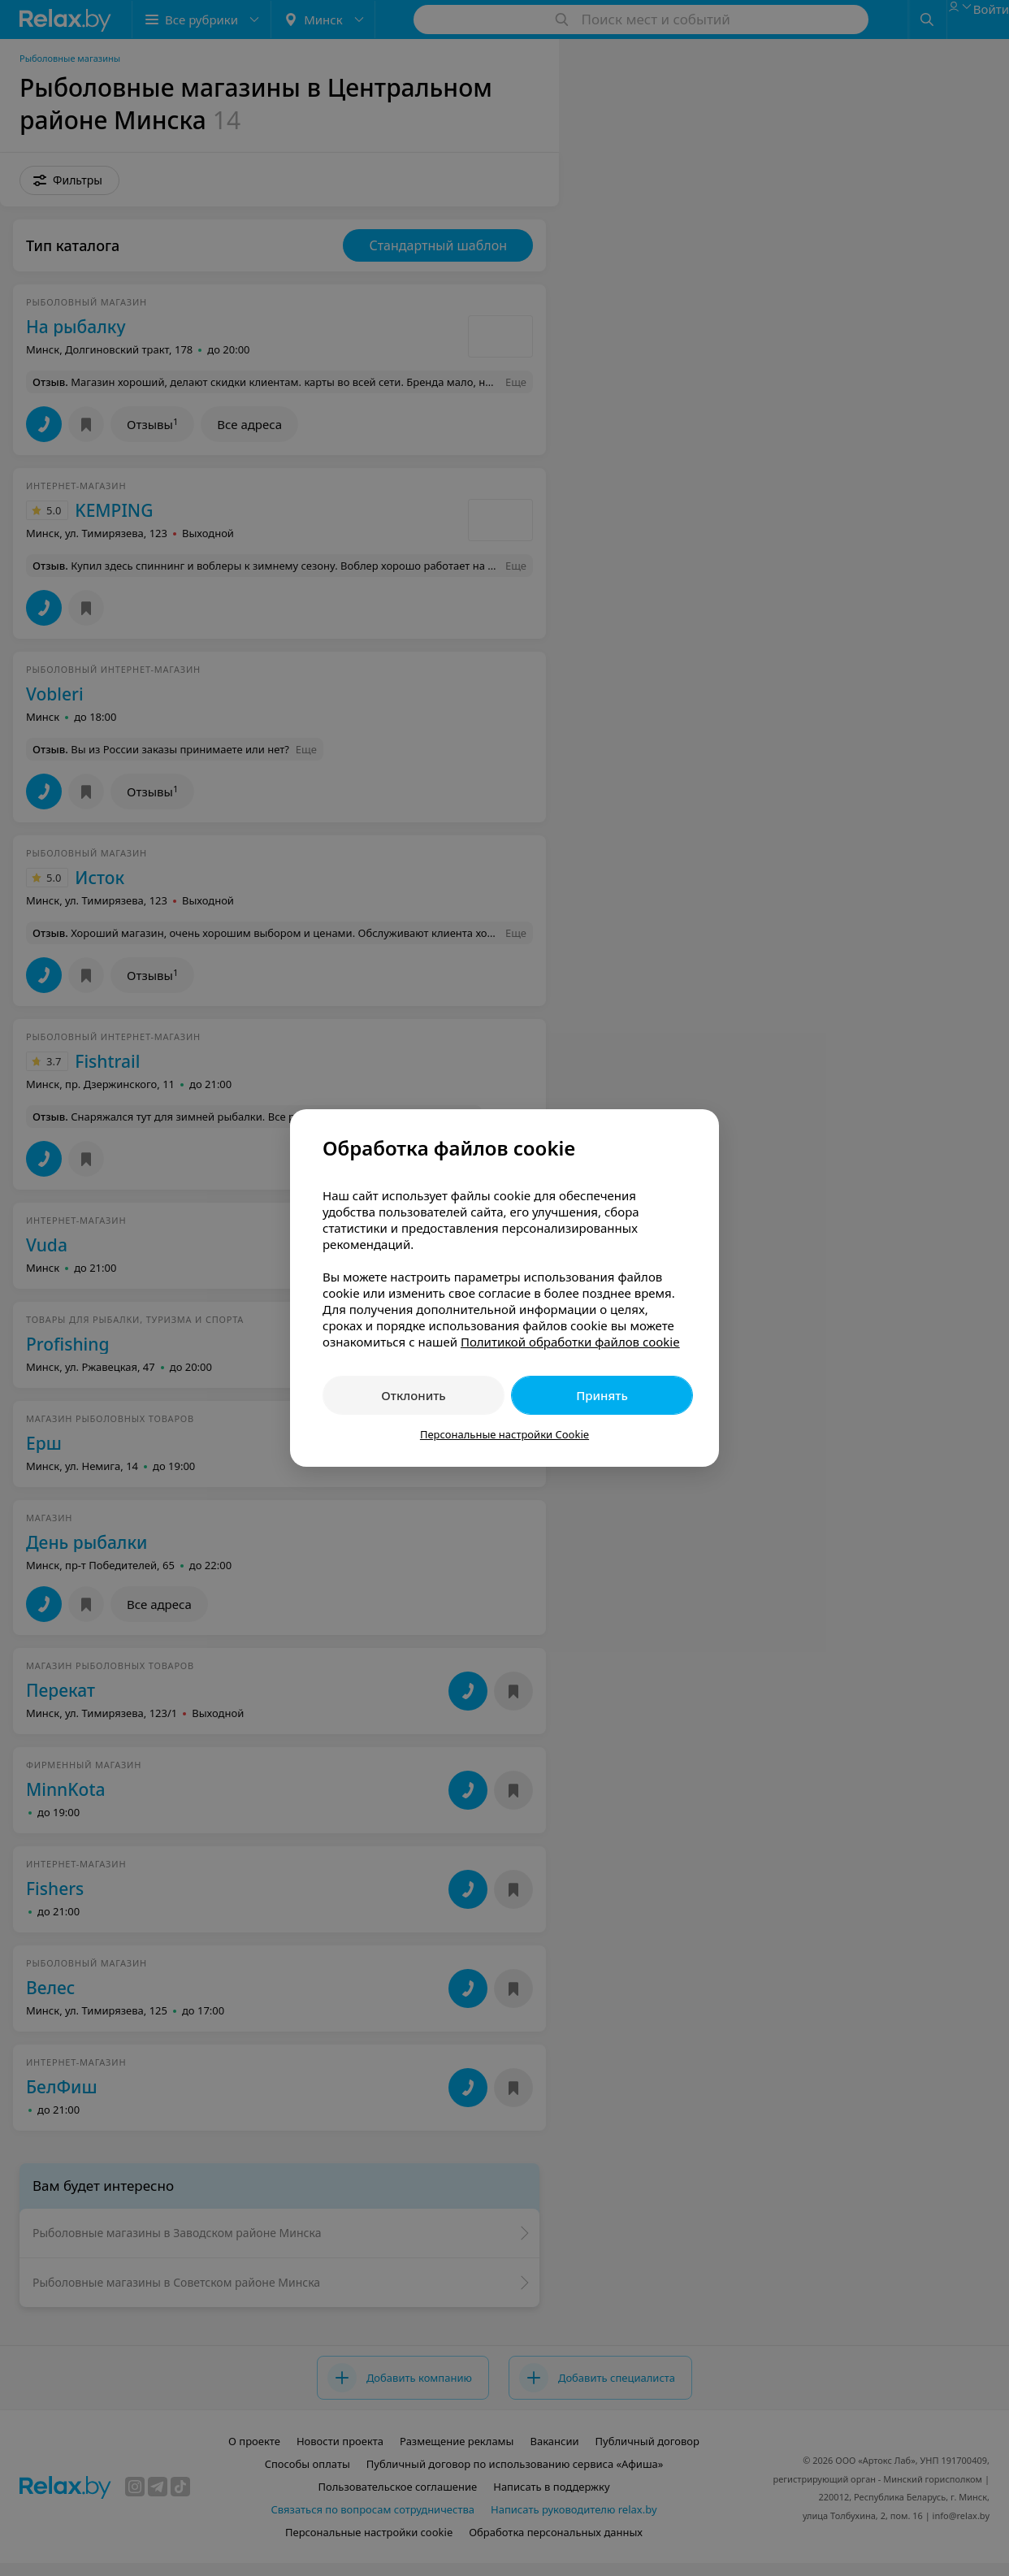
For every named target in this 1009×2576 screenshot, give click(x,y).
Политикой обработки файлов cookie (570, 1342)
